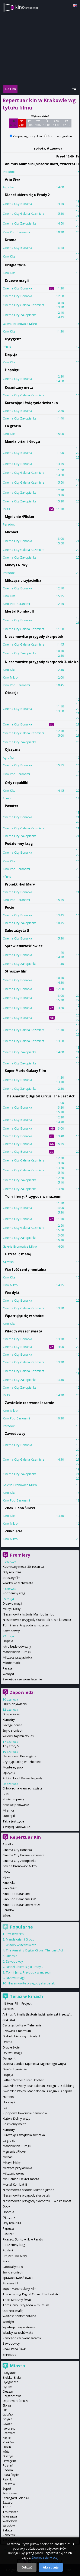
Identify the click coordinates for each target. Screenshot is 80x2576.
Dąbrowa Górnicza (16, 2401)
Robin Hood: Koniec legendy (22, 1778)
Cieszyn (8, 2391)
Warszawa (10, 2516)
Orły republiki (16, 782)
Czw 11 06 (56, 123)
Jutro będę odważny (17, 1646)
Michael (11, 532)
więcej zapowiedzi (18, 1827)
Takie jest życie (13, 1821)
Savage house (12, 1725)
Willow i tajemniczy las (18, 1736)
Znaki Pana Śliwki (20, 1508)
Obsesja (12, 692)
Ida (5, 2107)
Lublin (7, 2447)
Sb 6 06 (13, 123)
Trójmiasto (10, 2512)
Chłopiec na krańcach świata (22, 1788)
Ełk (5, 2410)
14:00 (60, 187)
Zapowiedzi (22, 1692)
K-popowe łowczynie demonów (25, 2113)
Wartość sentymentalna (25, 1269)
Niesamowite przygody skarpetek (34, 636)
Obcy (6, 2206)
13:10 (60, 307)
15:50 (60, 482)
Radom (8, 2470)
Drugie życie (15, 265)
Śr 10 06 (47, 123)
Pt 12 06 (66, 123)
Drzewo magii (17, 280)
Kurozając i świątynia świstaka (31, 402)
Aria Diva (12, 179)
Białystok (9, 2373)
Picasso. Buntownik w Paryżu (23, 2239)
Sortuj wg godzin (60, 136)
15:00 (60, 434)
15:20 (60, 213)
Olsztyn (8, 2456)
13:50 (60, 711)
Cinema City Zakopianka (19, 223)
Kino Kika (9, 256)
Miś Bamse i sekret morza (21, 2179)
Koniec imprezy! (14, 1799)
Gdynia (7, 2419)
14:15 (60, 464)
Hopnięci (12, 369)
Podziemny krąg (19, 843)
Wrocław (9, 2526)
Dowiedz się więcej (45, 2557)
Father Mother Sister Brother (23, 2080)
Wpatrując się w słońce (24, 1315)
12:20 (60, 376)
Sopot (7, 2488)
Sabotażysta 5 (17, 930)
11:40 (60, 418)
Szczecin (8, 2502)
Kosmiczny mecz (19, 387)
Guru (6, 1794)
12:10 (60, 312)
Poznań (8, 2465)
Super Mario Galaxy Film (25, 1070)
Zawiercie (9, 2535)
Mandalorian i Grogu (22, 441)
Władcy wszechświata (23, 1331)
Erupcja (11, 354)
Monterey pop (13, 1767)
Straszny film (16, 971)
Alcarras (8, 2009)
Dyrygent (13, 339)
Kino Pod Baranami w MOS (22, 1905)
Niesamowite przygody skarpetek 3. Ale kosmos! (37, 1620)
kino (26, 7)
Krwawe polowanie (16, 1805)
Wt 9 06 (38, 123)
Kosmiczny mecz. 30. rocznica (23, 1566)
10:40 (60, 651)
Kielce (7, 2438)
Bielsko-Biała (12, 2377)
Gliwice (7, 2424)
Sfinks (7, 347)
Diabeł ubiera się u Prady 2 (27, 194)
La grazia (13, 426)
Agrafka (8, 187)
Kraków (8, 2442)
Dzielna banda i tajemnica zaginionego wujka (34, 2064)
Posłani (8, 2250)
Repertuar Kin (25, 1837)
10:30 (60, 232)
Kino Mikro (10, 677)
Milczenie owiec (13, 2173)
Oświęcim (9, 2461)
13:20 (60, 1107)
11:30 (60, 288)
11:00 (60, 453)
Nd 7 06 (22, 123)
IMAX (6, 509)
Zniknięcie (13, 1531)
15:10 (60, 1182)
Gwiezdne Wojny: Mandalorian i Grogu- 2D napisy (37, 2091)
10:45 (60, 303)
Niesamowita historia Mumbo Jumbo (28, 1614)
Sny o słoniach (13, 1730)
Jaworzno (9, 2428)
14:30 (60, 982)
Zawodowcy (15, 1433)
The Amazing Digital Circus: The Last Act (40, 1096)
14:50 (60, 223)
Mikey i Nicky (16, 565)
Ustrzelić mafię (18, 1254)
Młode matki (11, 1663)
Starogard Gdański (16, 2498)
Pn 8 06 (30, 123)
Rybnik (7, 2479)
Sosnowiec (10, 2493)
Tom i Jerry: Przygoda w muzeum (33, 1196)
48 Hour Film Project (17, 2003)
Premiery (20, 1555)
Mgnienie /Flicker (20, 516)
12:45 (60, 604)
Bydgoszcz (10, 2382)
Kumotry (9, 1719)
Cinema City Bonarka (17, 204)
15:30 (60, 938)
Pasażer (11, 805)
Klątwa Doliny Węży (16, 2118)
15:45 (60, 900)
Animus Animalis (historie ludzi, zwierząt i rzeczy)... (37, 2014)
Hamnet (8, 2097)
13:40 (60, 1082)
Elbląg (7, 2405)
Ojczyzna (12, 749)
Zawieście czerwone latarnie (29, 1402)
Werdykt (12, 1292)
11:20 (60, 1077)
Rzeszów (9, 2484)
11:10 (60, 706)
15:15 (60, 596)
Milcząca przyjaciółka (23, 580)
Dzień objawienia (15, 1704)
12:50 (60, 296)
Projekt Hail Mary (20, 884)
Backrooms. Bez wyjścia (19, 1756)
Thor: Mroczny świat (17, 2300)
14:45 (60, 204)
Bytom (7, 2387)
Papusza (9, 2228)
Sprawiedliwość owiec (23, 946)
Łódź (6, 2452)
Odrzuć (27, 2567)
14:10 (60, 495)
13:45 (60, 248)
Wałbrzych (10, 2521)
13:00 (60, 538)
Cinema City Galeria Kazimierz (23, 213)
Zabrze (7, 2530)
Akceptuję (50, 2567)
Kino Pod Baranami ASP (19, 1899)
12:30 (60, 670)
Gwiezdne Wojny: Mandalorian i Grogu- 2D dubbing (38, 2086)
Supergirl (9, 1816)
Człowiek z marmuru (17, 2031)
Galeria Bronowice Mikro (20, 324)
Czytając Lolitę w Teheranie (22, 1762)
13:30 (60, 1339)
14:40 (60, 1122)
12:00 (60, 677)
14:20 (60, 1008)
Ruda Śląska (11, 2475)
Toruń (7, 2507)
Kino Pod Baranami (16, 232)
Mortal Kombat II (19, 611)
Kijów (6, 1877)
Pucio (9, 907)
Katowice (9, 2433)
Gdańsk (8, 2415)
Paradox (9, 172)
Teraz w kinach (26, 1996)
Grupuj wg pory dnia (28, 136)
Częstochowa (12, 2396)
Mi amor (8, 1810)
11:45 (60, 644)
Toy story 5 (11, 1746)
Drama (10, 239)
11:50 (60, 470)
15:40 (60, 1112)
